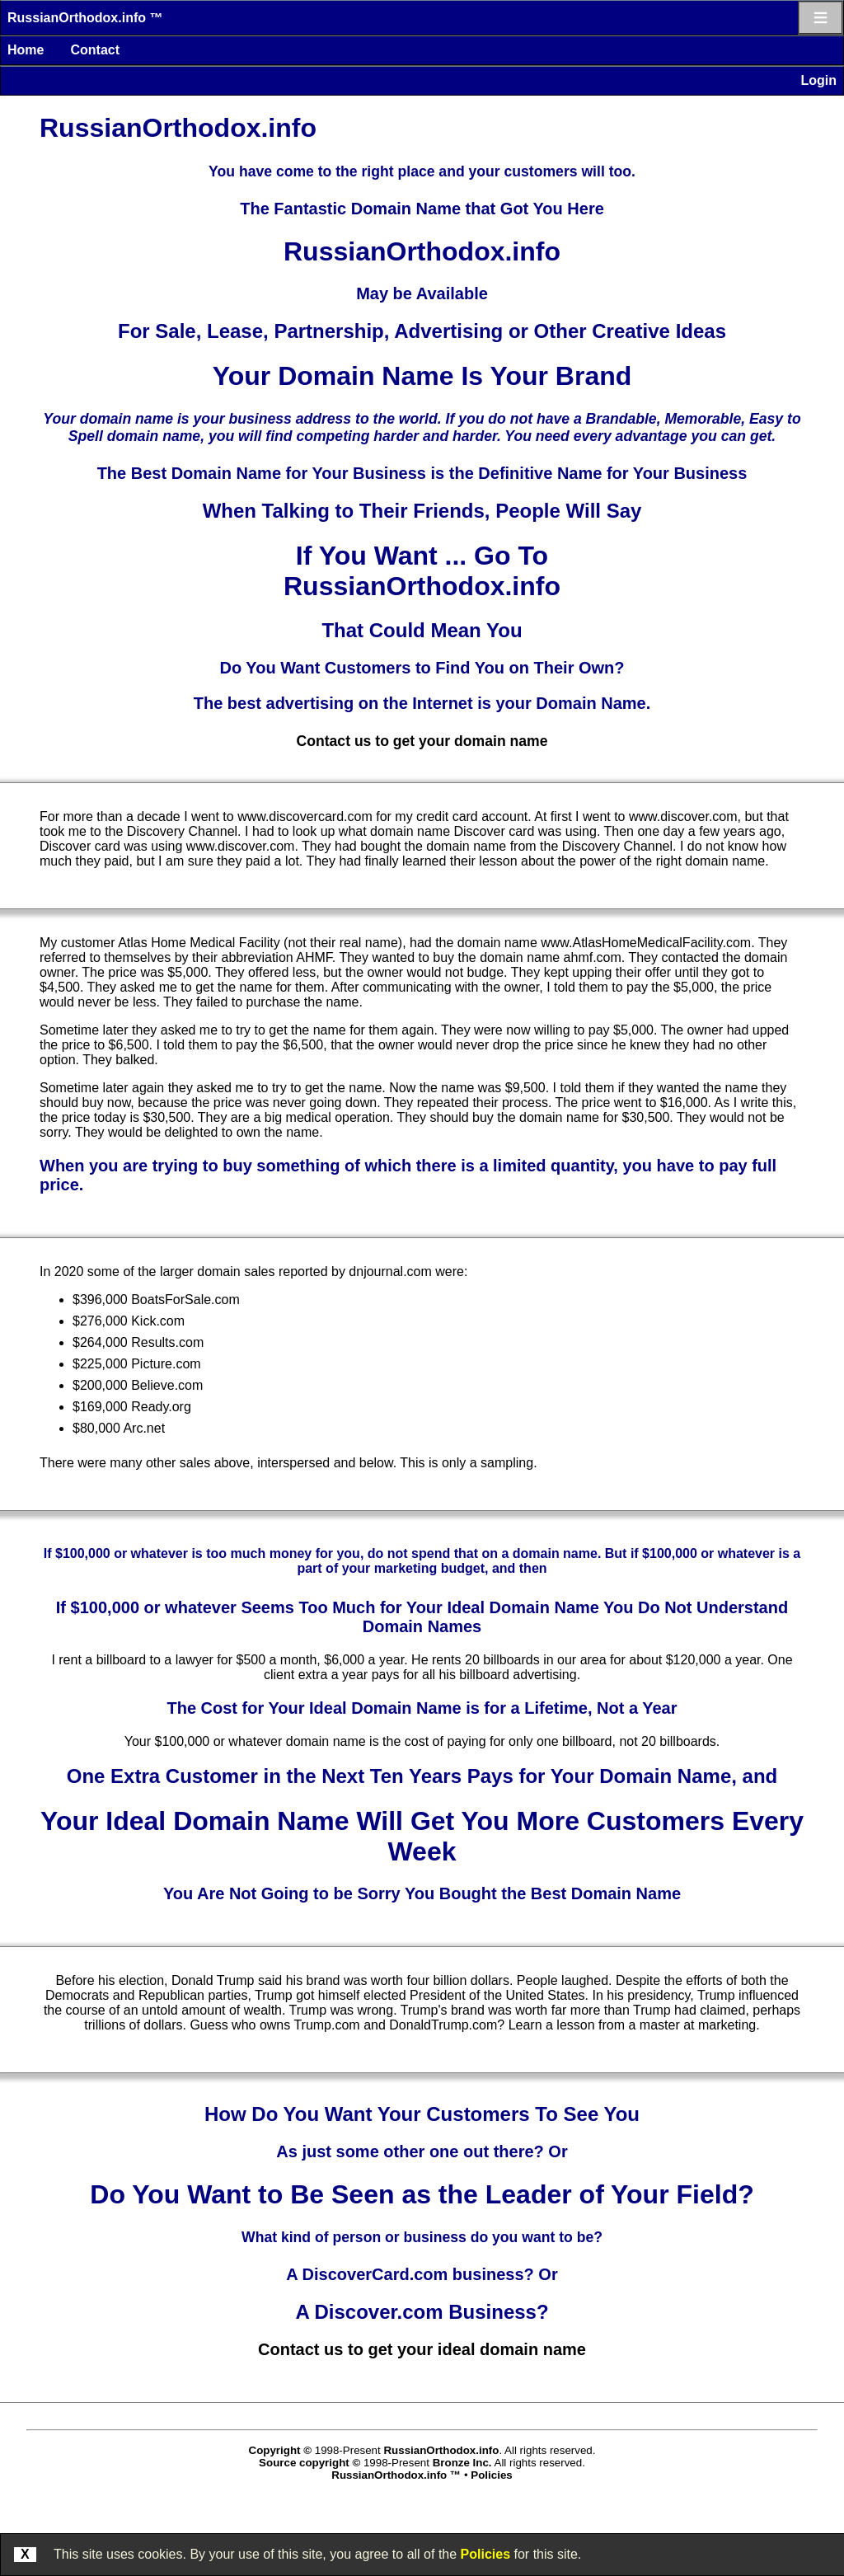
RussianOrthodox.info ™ (84, 18)
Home (25, 50)
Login (818, 80)
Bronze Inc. (462, 2462)
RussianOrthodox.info (441, 2450)
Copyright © (280, 2450)
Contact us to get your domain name (422, 741)
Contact (95, 50)
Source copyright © (309, 2462)
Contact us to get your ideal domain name (422, 2349)
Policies (485, 2554)
